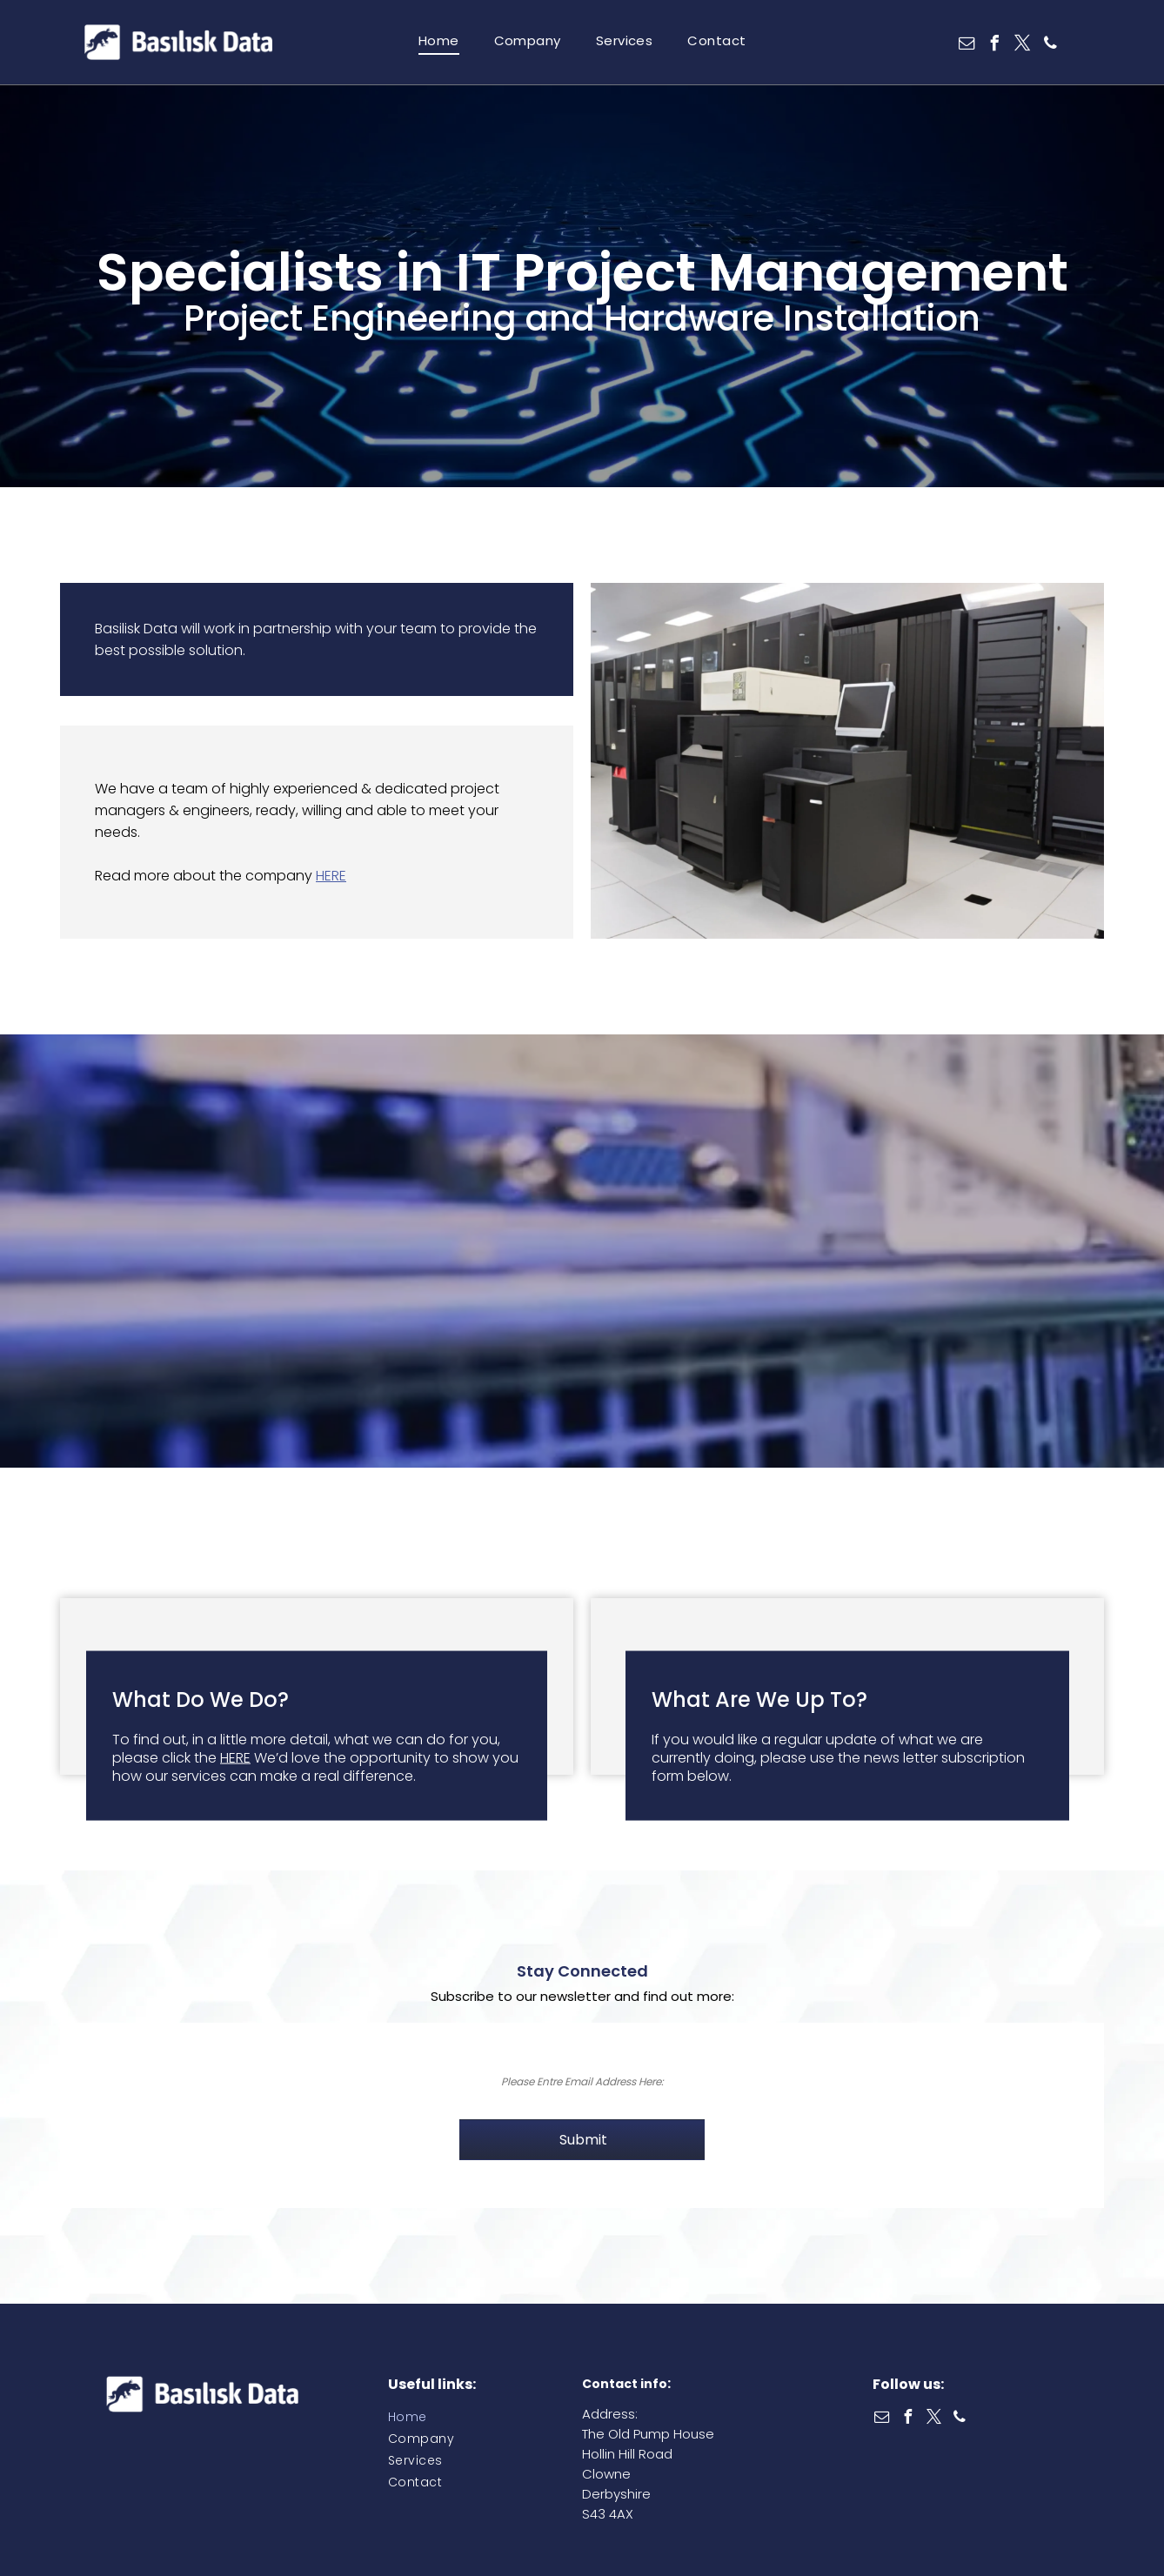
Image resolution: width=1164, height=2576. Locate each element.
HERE (331, 876)
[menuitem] (439, 40)
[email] (967, 45)
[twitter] (1023, 45)
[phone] (1051, 45)
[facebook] (995, 45)
